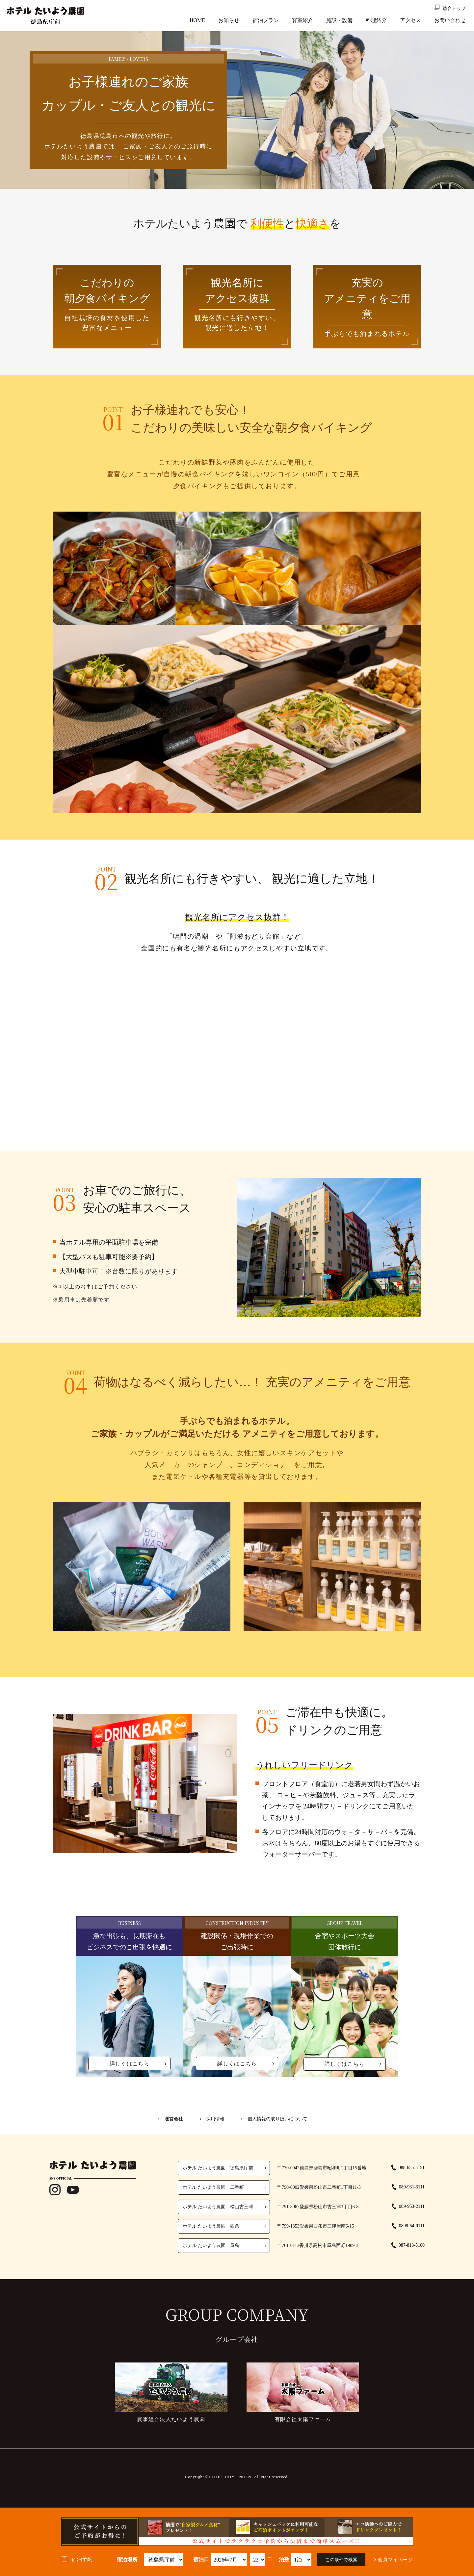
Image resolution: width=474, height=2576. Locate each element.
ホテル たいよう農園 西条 (211, 2226)
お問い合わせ (450, 20)
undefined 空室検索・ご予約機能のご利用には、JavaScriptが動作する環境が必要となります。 (229, 2559)
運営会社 (177, 2118)
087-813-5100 (412, 2245)
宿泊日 (201, 2559)
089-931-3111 (412, 2187)
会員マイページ (395, 2559)
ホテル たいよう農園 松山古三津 (218, 2206)
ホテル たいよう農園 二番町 (213, 2187)
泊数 (284, 2559)
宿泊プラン (265, 20)
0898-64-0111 (412, 2225)
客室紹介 (302, 20)
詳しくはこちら (129, 2063)
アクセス (410, 20)
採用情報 (216, 2118)
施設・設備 (339, 20)
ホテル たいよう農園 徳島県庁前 (218, 2167)
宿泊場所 (127, 2560)
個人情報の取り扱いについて (276, 2118)
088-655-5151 (412, 2167)
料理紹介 (376, 20)
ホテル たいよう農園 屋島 (211, 2245)
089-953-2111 (412, 2206)
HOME (197, 20)
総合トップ (454, 8)
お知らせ (228, 20)
